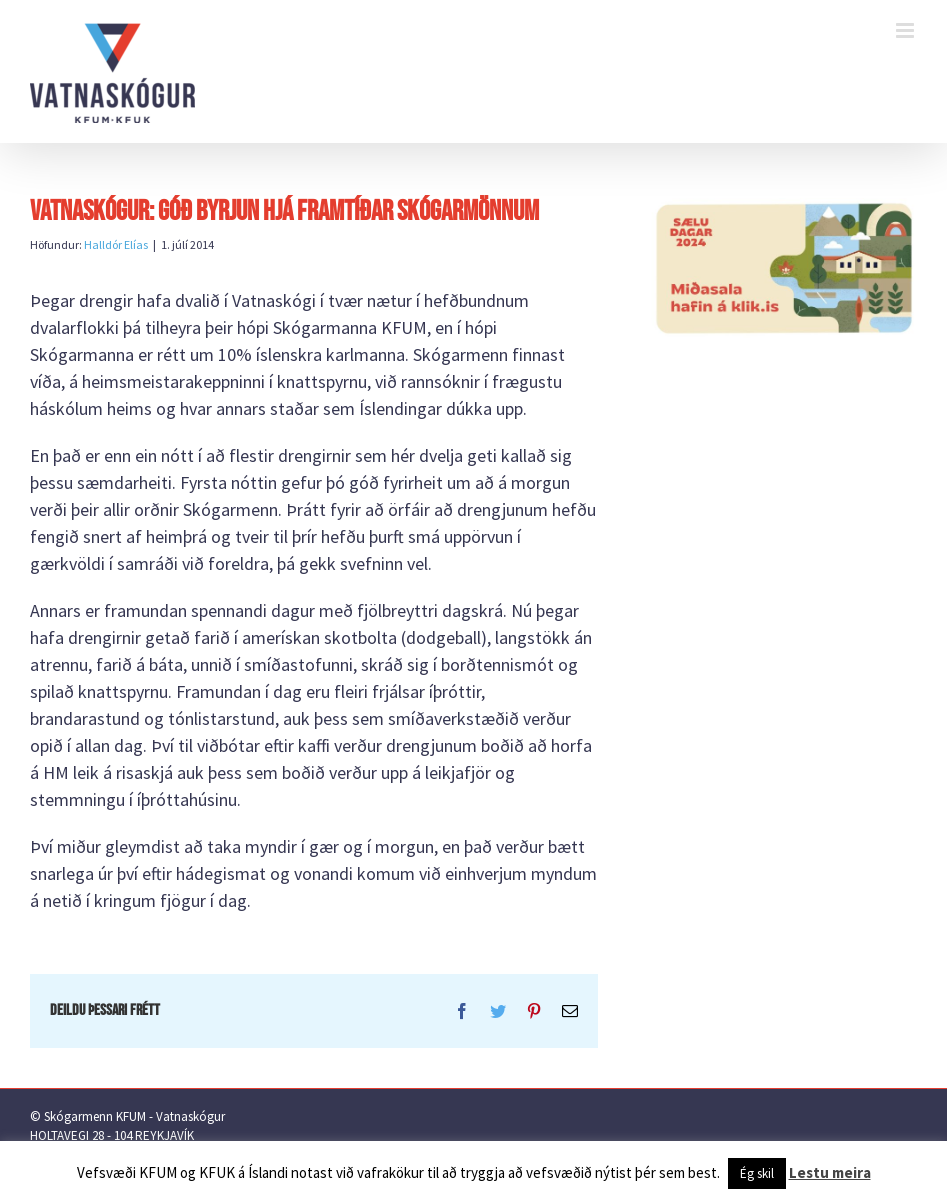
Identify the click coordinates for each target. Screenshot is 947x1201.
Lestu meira (830, 1172)
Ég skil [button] (757, 1173)
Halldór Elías (116, 244)
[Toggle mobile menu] (906, 30)
